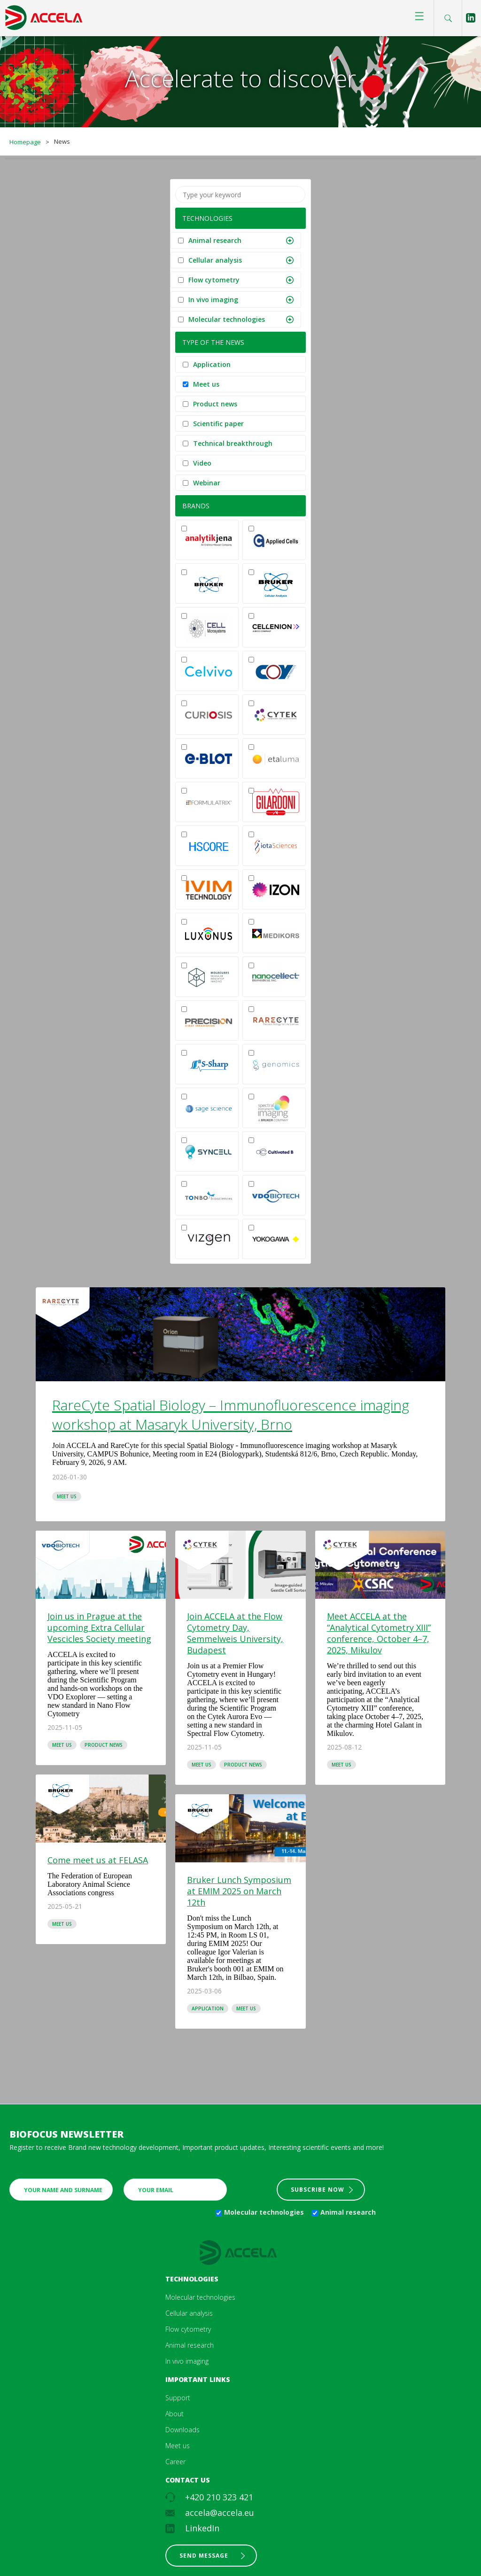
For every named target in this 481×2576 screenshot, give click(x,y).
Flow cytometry (214, 279)
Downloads (182, 2429)
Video (202, 463)
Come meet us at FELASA (97, 1860)
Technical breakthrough (232, 443)
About (174, 2413)
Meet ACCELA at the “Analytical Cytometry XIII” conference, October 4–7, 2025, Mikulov (379, 1633)
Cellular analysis (215, 260)
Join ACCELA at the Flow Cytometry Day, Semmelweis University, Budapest (235, 1633)
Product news (215, 403)
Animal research (214, 240)
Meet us (206, 384)
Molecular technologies (226, 319)
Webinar (206, 482)
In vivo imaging (213, 299)
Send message (203, 2556)
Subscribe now (317, 2190)
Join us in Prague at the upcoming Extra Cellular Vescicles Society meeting (99, 1627)
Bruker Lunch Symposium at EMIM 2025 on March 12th (239, 1891)
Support (177, 2397)
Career (175, 2461)
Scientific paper (218, 423)
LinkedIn (202, 2528)
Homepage (25, 142)
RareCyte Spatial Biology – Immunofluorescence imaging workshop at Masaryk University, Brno (230, 1414)
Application (212, 364)
